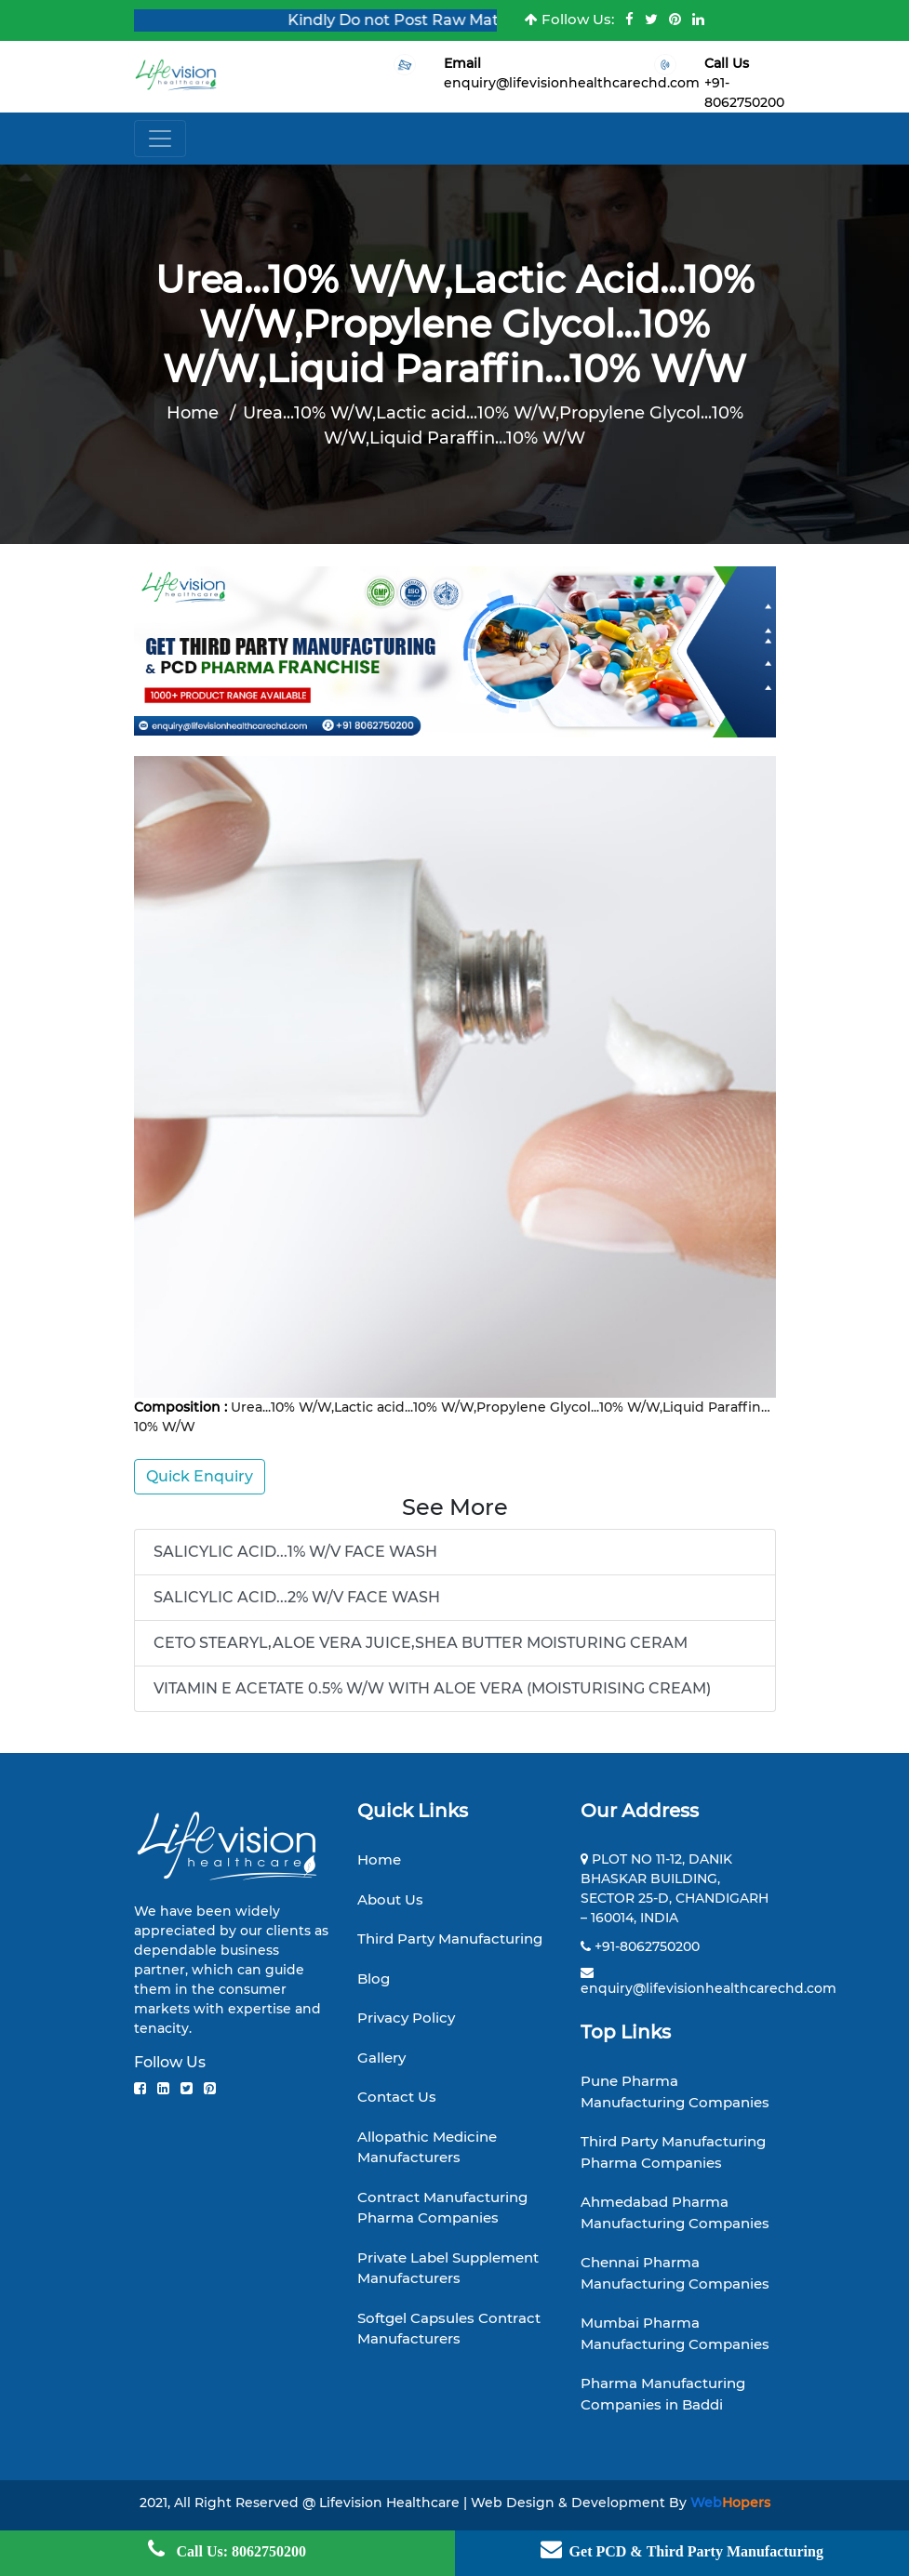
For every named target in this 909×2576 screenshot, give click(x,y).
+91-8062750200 (647, 1946)
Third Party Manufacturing (449, 1938)
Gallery (381, 2057)
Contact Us (396, 2096)
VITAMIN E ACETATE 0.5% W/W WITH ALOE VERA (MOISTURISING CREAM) (432, 1688)
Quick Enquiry (199, 1476)
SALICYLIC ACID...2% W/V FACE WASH (297, 1597)
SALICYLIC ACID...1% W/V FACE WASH (295, 1551)
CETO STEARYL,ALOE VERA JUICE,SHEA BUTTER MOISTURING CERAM (421, 1643)
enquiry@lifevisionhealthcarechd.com (572, 82)
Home (193, 413)
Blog (373, 1978)
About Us (390, 1899)
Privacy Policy (406, 2017)
